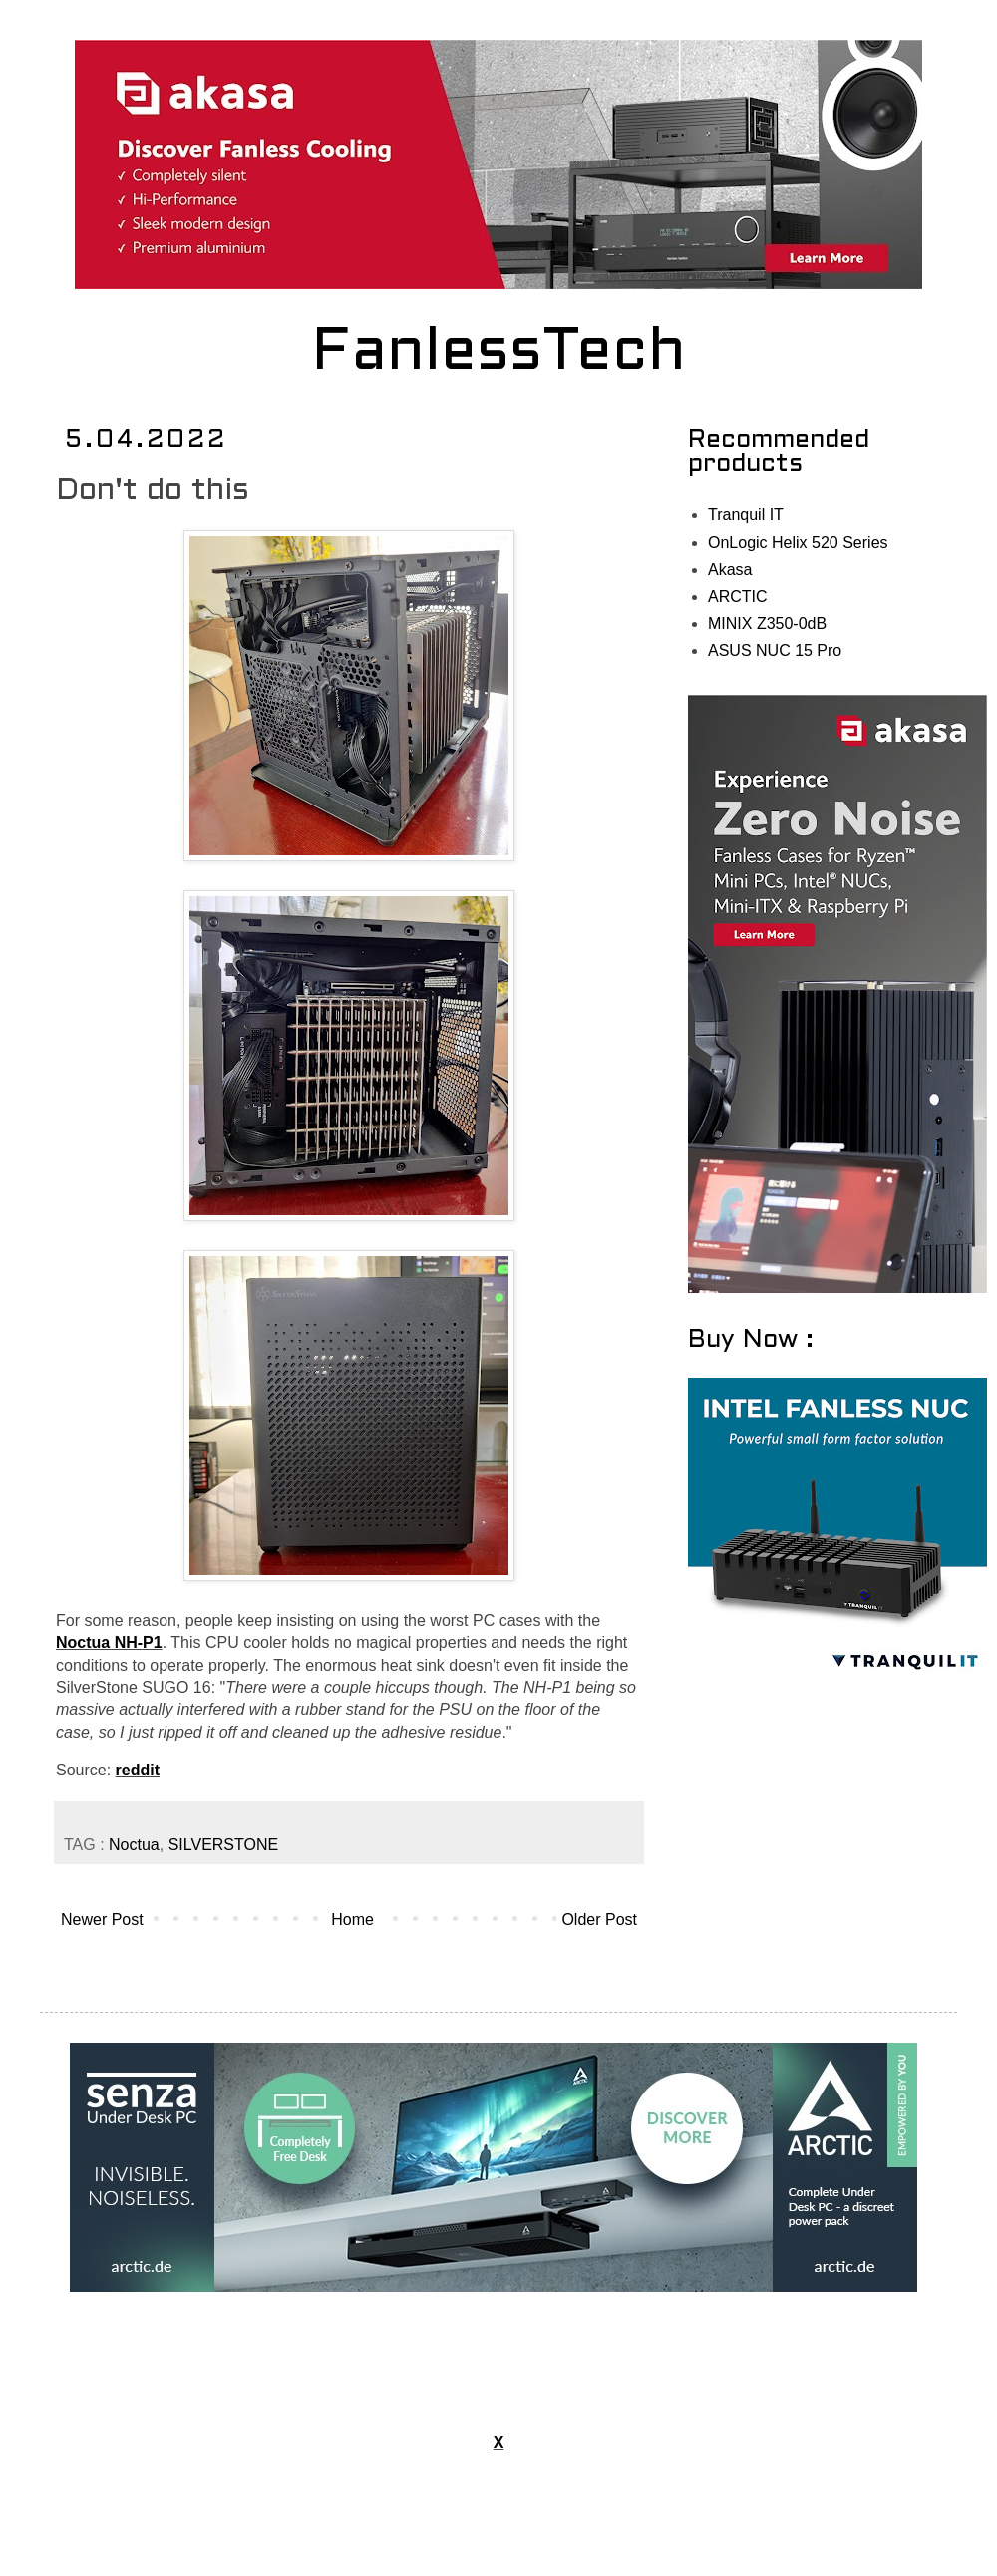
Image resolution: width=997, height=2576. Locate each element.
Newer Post (102, 1919)
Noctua (134, 1844)
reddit (138, 1770)
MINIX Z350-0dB (767, 623)
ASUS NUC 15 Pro (774, 650)
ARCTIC (738, 596)
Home (352, 1919)
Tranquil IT (746, 514)
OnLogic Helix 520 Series (798, 542)
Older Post (599, 1919)
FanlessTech (499, 354)
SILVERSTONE (223, 1844)
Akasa (730, 569)
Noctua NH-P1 (109, 1642)
